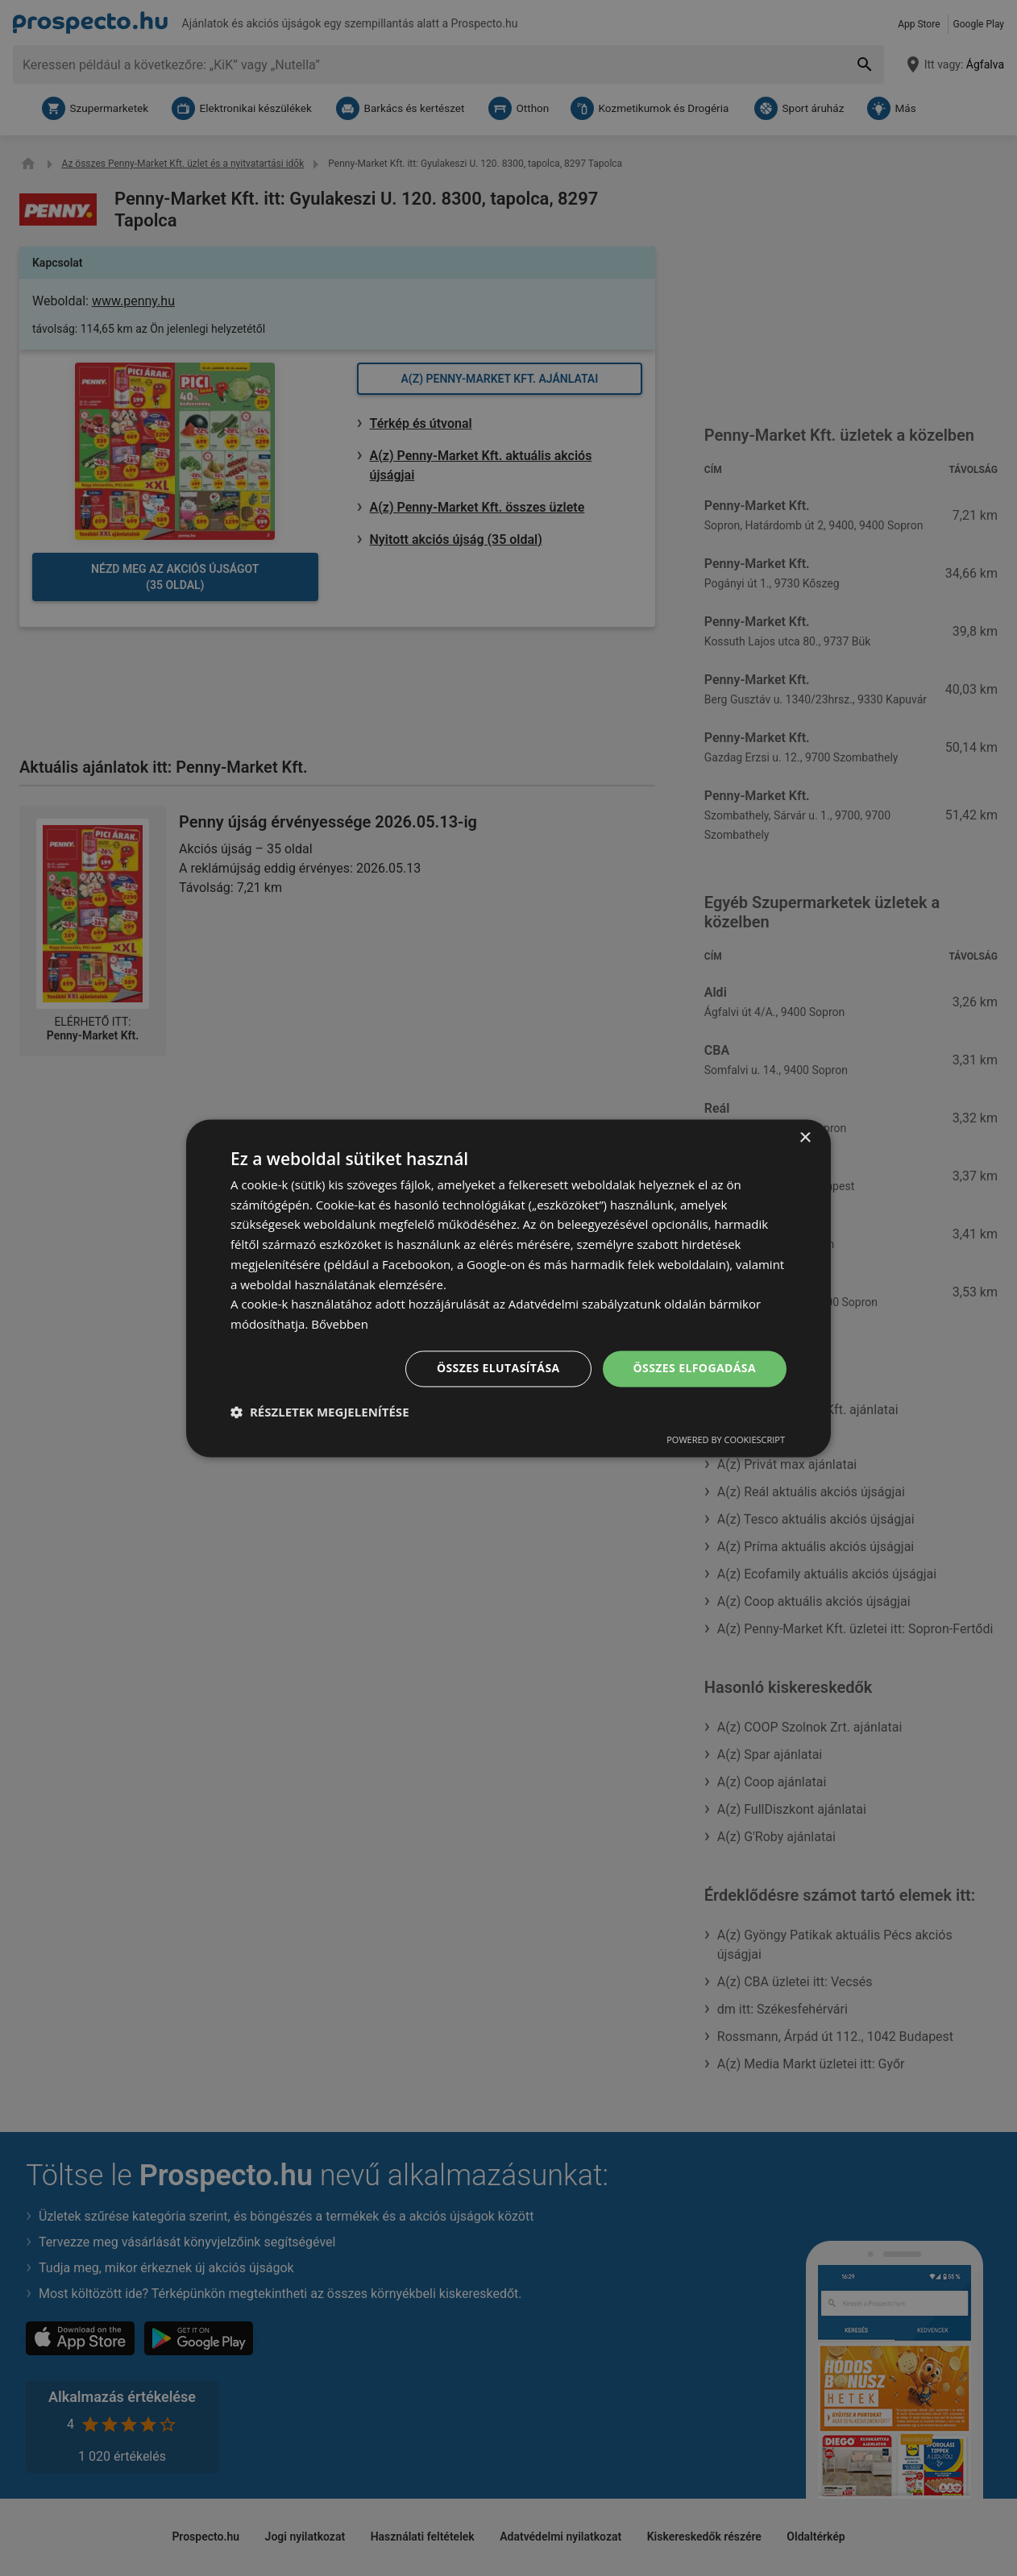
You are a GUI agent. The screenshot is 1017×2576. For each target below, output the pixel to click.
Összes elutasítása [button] (498, 1367)
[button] (319, 1412)
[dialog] (508, 1288)
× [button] (805, 1138)
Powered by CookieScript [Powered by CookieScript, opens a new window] (725, 1439)
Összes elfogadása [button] (694, 1367)
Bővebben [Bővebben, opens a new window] (339, 1325)
